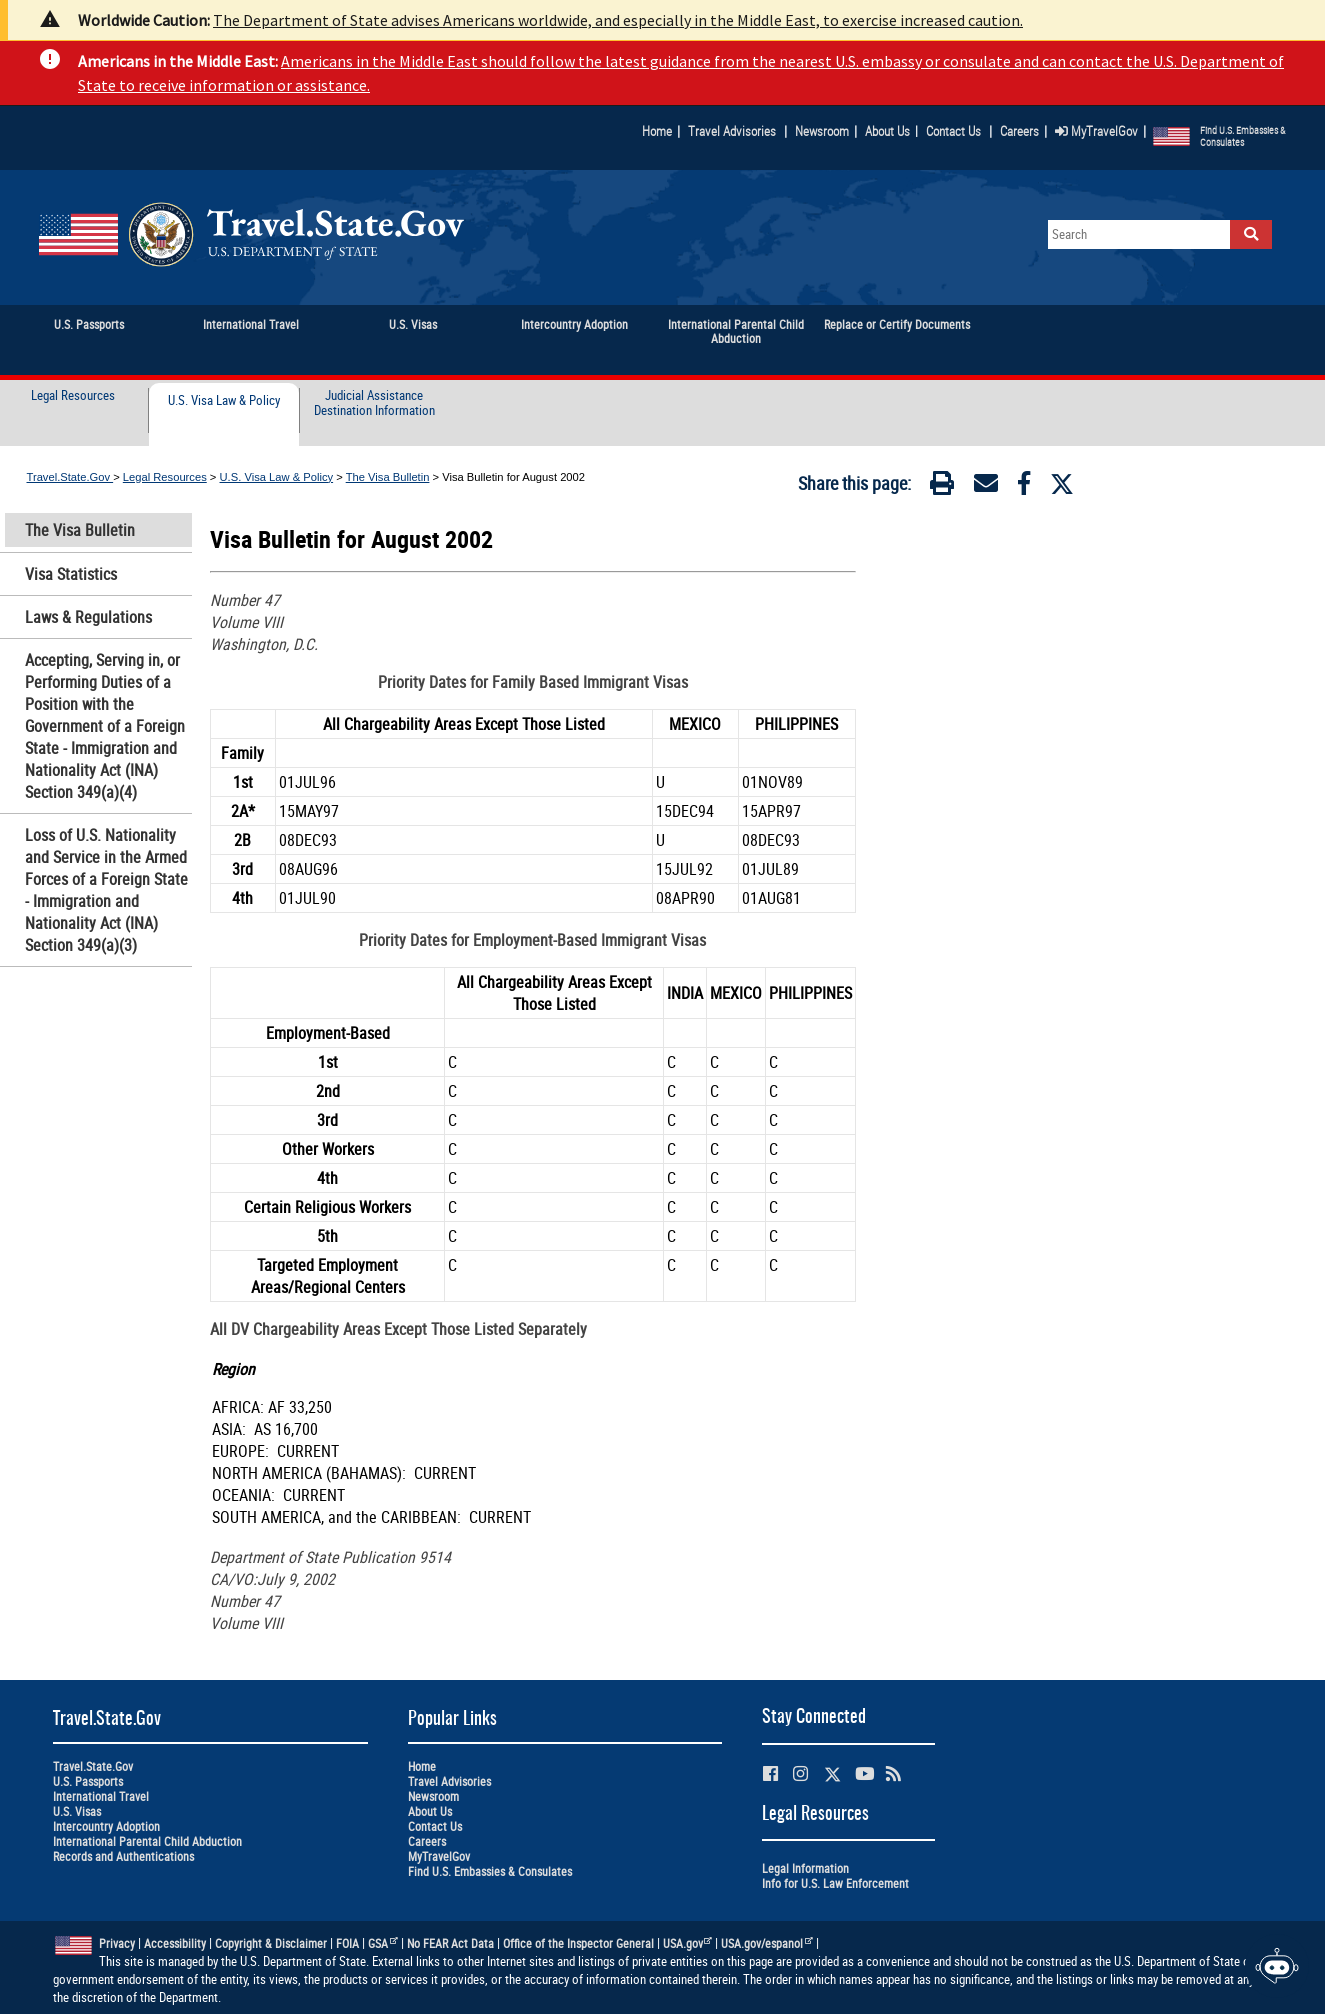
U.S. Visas (77, 1811)
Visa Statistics (71, 574)
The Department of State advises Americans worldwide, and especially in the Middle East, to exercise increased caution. (618, 20)
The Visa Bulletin (388, 477)
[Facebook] (1024, 487)
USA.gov (688, 1943)
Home (657, 131)
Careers (1019, 131)
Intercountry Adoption (106, 1826)
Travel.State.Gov (70, 477)
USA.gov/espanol (767, 1943)
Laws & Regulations (88, 617)
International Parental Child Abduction (147, 1841)
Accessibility (175, 1943)
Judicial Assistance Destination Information (374, 403)
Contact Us (955, 131)
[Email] (986, 487)
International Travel (101, 1796)
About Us (891, 131)
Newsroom (822, 131)
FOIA (347, 1943)
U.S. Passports (88, 1781)
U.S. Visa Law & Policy (224, 401)
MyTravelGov (1096, 131)
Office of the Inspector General (578, 1943)
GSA (383, 1943)
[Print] (942, 487)
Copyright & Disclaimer (271, 1943)
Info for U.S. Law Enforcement (835, 1883)
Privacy (117, 1943)
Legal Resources (73, 396)
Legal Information (805, 1868)
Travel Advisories (732, 131)
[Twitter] (1062, 484)
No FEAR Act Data (450, 1943)
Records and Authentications (123, 1856)
